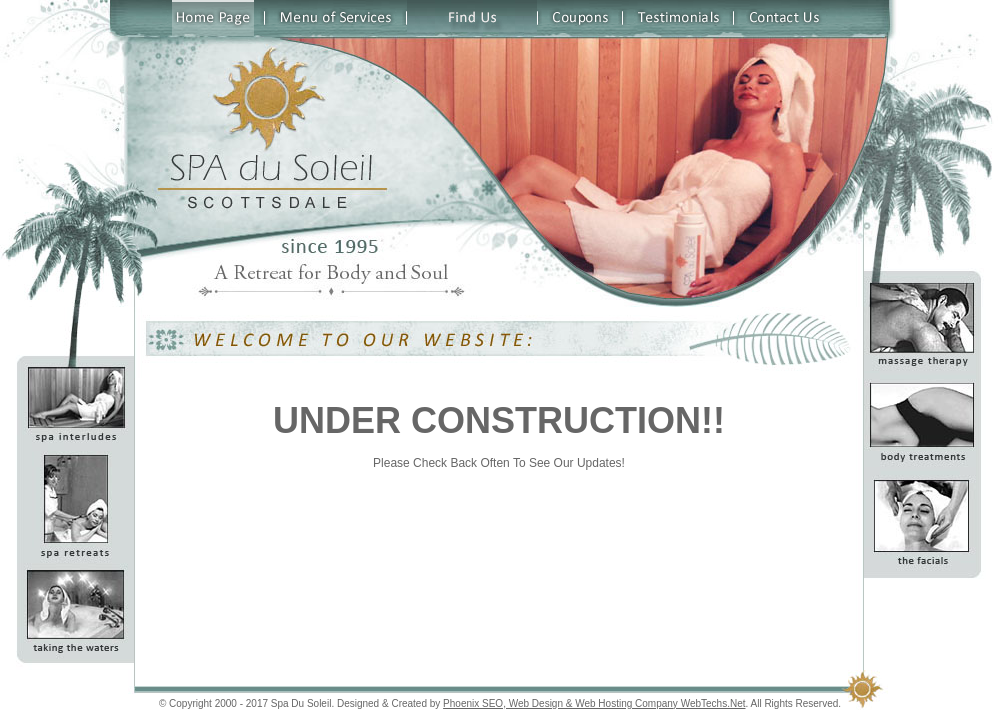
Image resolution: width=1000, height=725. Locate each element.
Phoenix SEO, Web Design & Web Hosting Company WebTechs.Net (594, 703)
